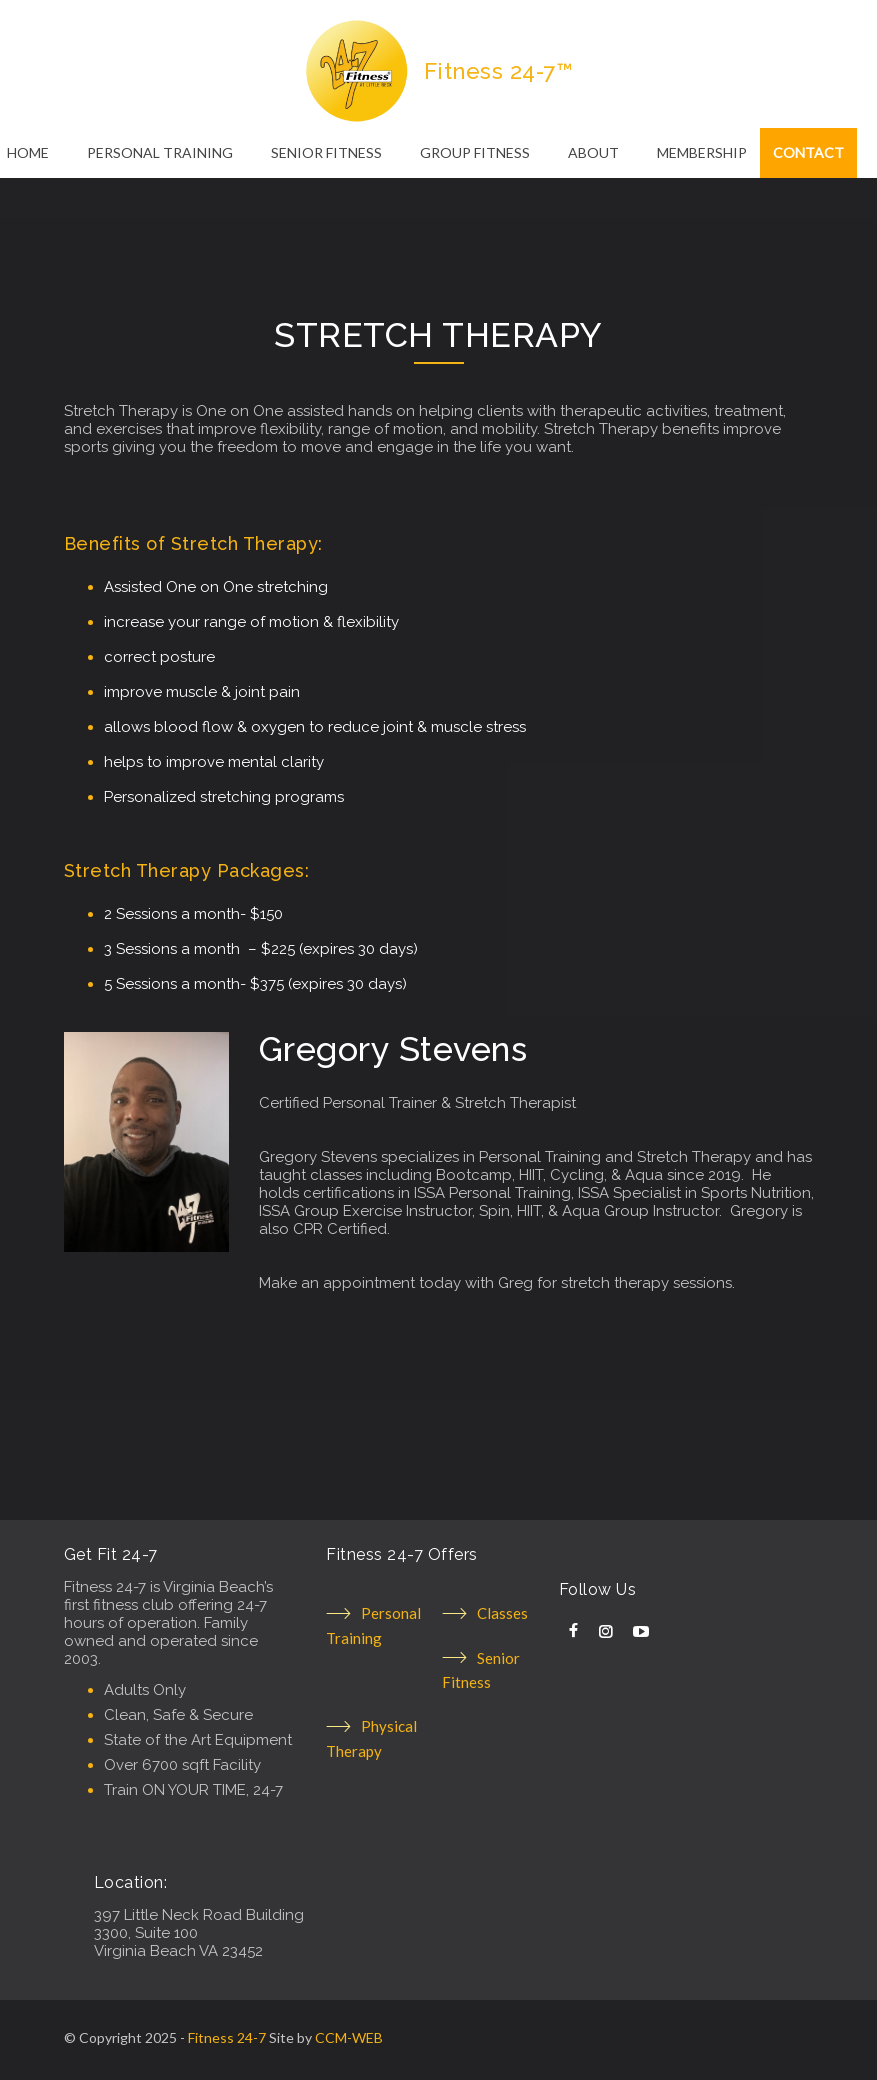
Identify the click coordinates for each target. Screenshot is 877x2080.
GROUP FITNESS (475, 152)
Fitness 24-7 (227, 2037)
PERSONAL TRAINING (160, 152)
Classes (502, 1613)
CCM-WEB (349, 2037)
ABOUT (593, 152)
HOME (28, 152)
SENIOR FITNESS (326, 152)
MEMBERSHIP (702, 152)
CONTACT (808, 152)
